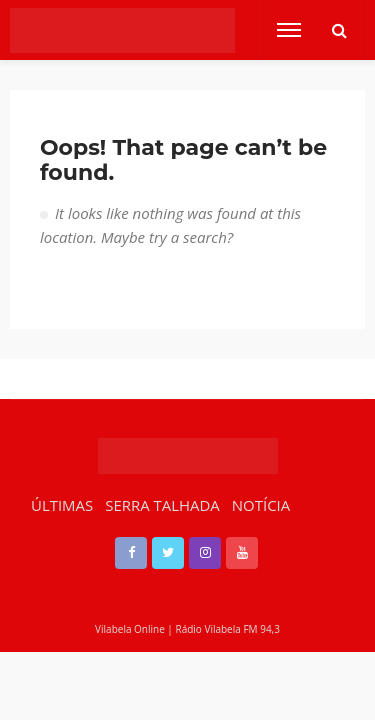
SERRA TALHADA (162, 505)
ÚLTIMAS (62, 505)
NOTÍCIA (261, 505)
